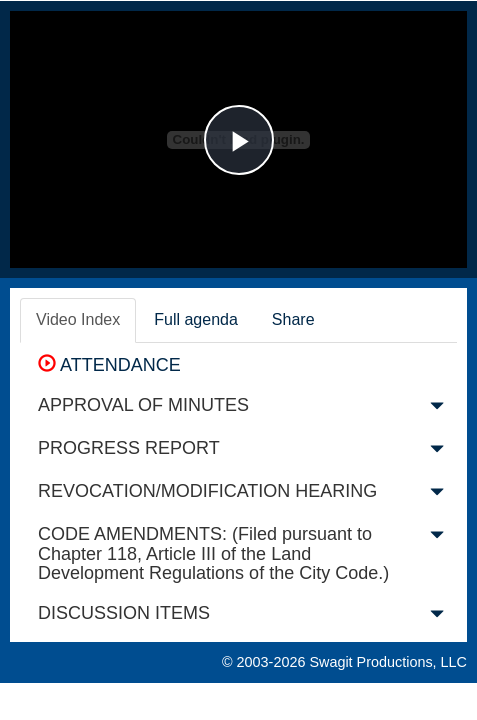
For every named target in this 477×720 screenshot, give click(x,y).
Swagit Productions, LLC (388, 662)
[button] (437, 410)
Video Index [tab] (78, 319)
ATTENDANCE (109, 365)
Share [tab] (293, 319)
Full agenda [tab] (196, 319)
